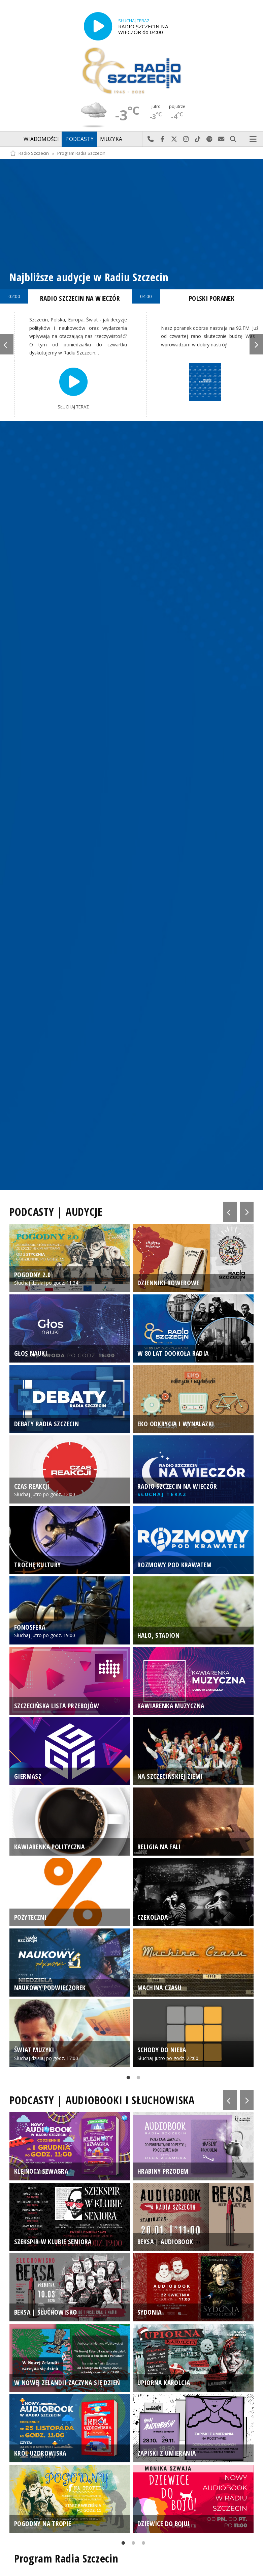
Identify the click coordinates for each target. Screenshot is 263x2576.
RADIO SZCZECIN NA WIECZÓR (80, 298)
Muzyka (111, 139)
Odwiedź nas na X (174, 139)
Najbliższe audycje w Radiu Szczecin (89, 277)
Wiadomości (41, 139)
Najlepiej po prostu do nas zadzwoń (151, 139)
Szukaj (233, 139)
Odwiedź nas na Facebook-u (162, 139)
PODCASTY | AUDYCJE (56, 1211)
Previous (6, 344)
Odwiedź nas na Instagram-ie (186, 139)
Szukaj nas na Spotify (210, 139)
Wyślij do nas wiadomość (221, 139)
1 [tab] (126, 2079)
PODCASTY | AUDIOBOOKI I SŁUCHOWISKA (102, 2100)
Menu (253, 139)
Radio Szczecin (29, 153)
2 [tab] (136, 2079)
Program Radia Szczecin (81, 153)
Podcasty (79, 139)
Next (256, 344)
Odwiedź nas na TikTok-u (198, 139)
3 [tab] (141, 2544)
